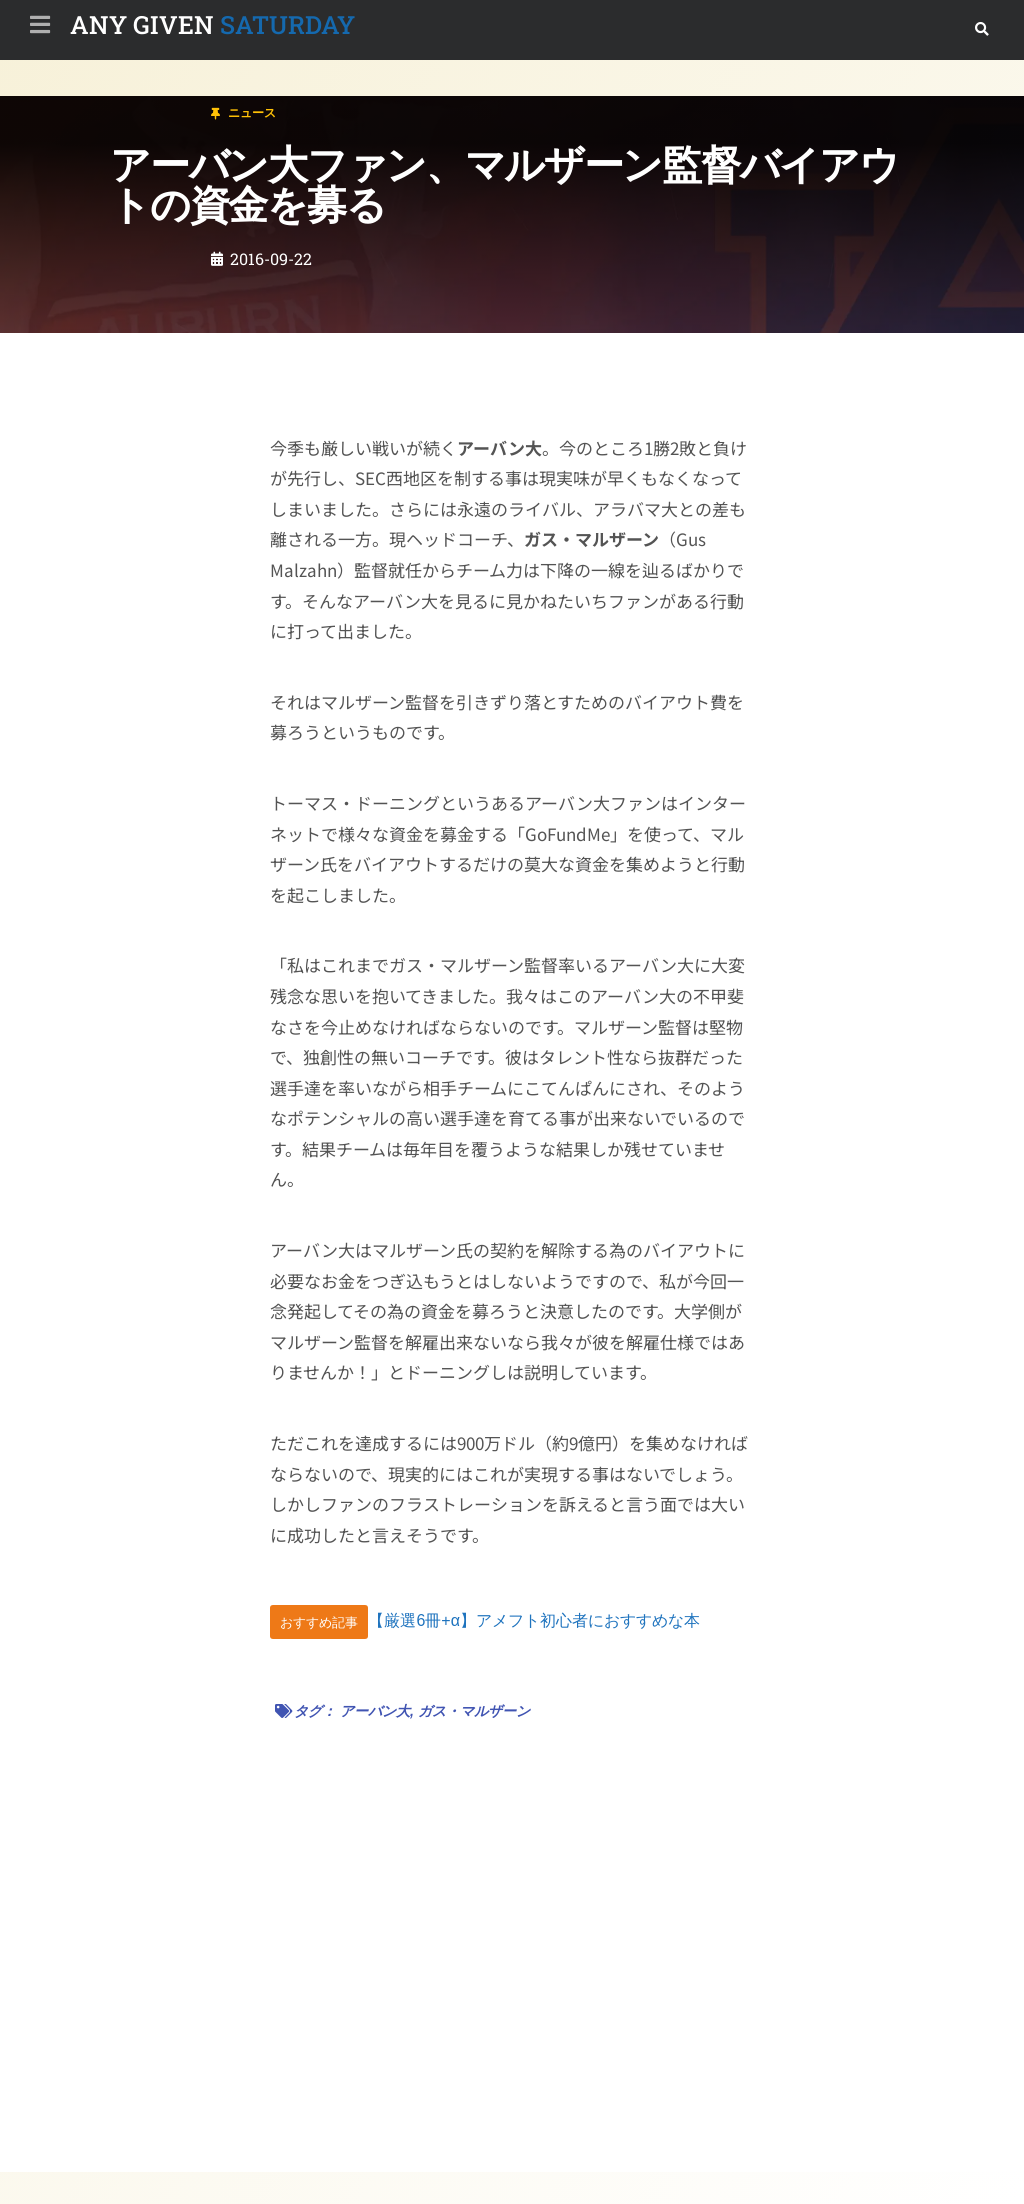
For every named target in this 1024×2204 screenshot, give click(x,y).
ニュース (134, 103)
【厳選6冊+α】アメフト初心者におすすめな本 (534, 1621)
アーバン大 (375, 1711)
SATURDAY (212, 24)
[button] (981, 29)
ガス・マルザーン (474, 1711)
